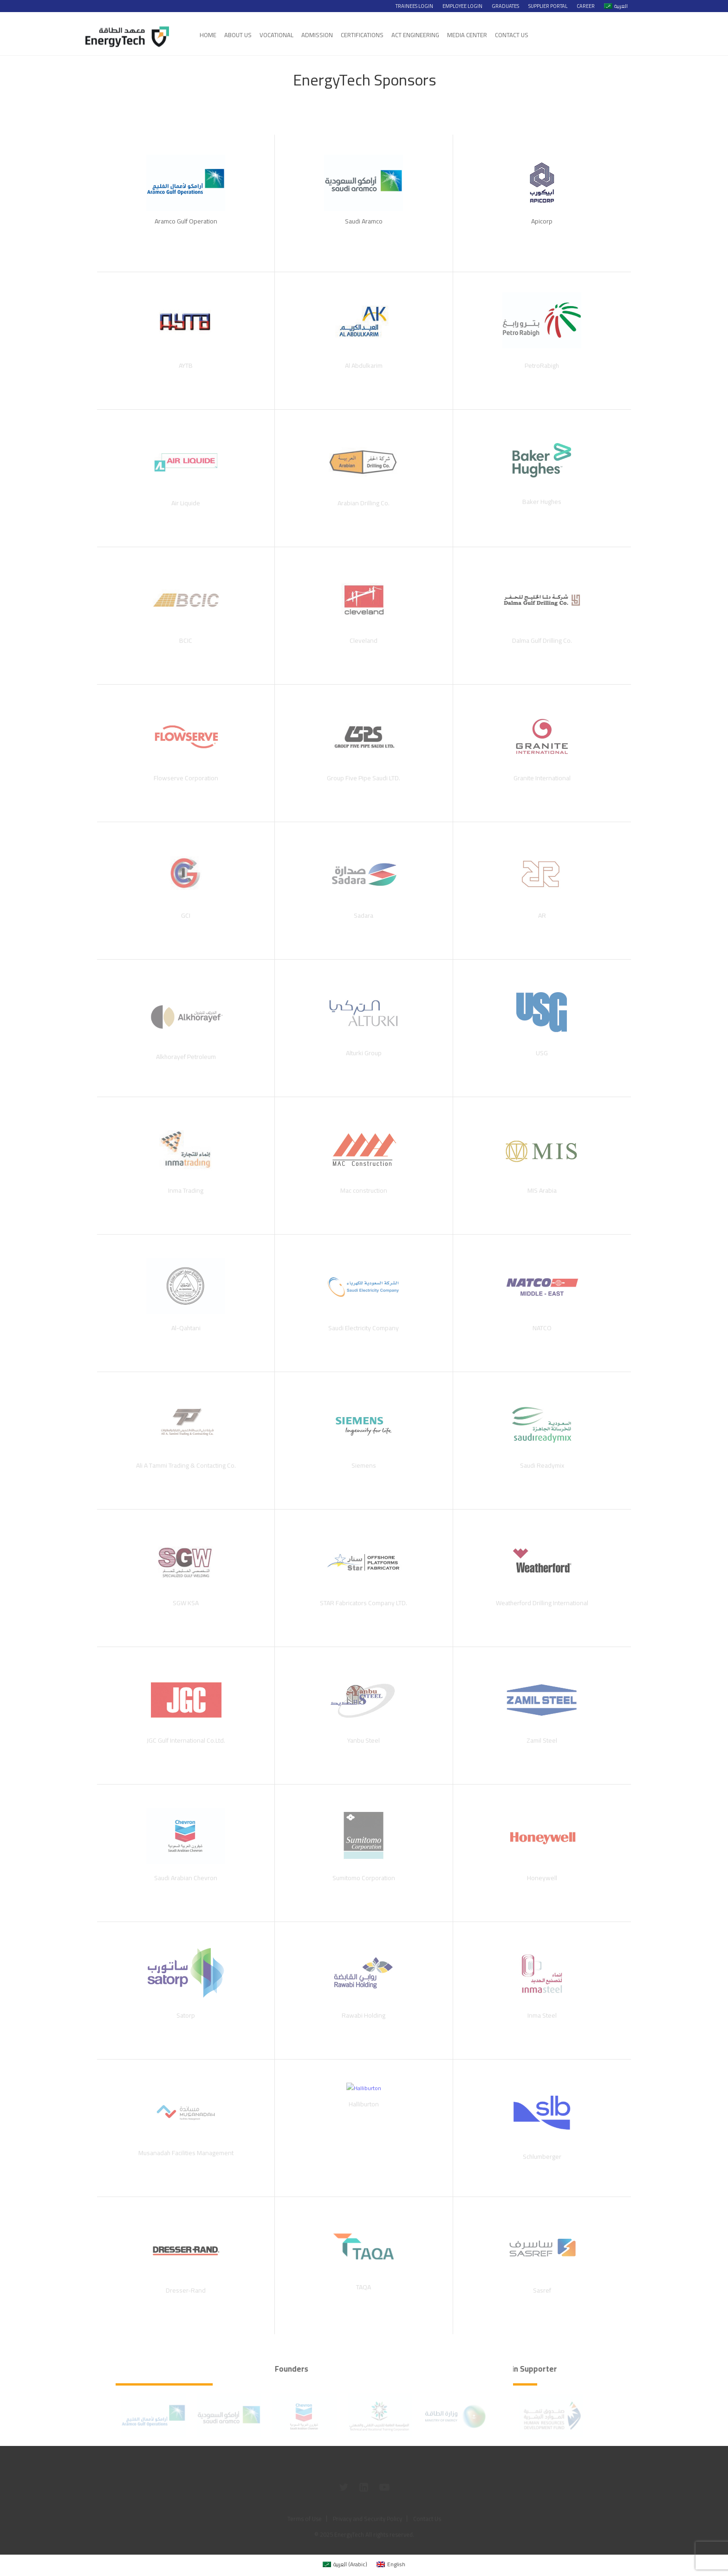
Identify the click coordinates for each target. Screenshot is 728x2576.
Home (208, 34)
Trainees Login (414, 6)
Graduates (505, 6)
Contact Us (511, 34)
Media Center (467, 34)
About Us (238, 34)
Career (586, 6)
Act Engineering (415, 34)
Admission (317, 34)
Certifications (362, 34)
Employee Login (462, 6)
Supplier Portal (547, 6)
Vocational (276, 34)
